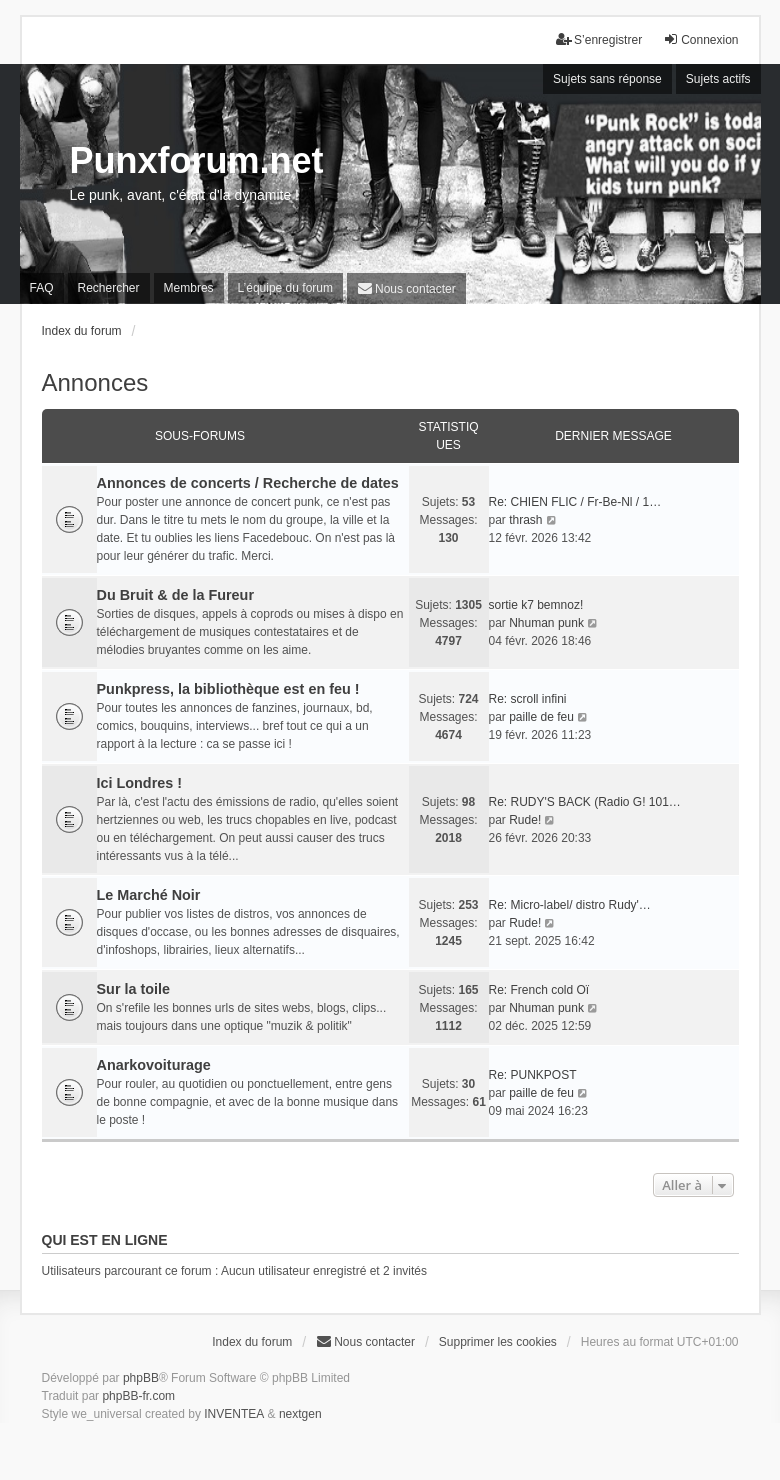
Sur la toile (134, 989)
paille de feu (541, 717)
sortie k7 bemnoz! (536, 605)
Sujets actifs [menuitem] (718, 79)
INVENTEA (234, 1414)
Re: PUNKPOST (533, 1075)
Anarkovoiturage (154, 1065)
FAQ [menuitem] (42, 288)
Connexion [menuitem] (700, 39)
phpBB (141, 1378)
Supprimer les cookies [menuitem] (498, 1342)
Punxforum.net (197, 160)
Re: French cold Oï (539, 990)
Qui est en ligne (105, 1240)
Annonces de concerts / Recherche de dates (248, 483)
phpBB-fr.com (138, 1396)
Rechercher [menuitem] (109, 288)
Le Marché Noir (149, 895)
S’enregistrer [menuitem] (599, 39)
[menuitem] (406, 288)
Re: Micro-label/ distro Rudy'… (570, 905)
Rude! (525, 820)
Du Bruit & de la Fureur (176, 595)
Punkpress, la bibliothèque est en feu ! (228, 689)
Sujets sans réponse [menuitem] (607, 79)
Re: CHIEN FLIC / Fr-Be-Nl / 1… (575, 502)
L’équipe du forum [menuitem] (285, 288)
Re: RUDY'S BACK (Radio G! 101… (585, 802)
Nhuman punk (546, 623)
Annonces (95, 382)
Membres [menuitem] (189, 288)
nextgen (300, 1414)
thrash (525, 520)
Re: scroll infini (528, 699)
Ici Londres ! (140, 783)
